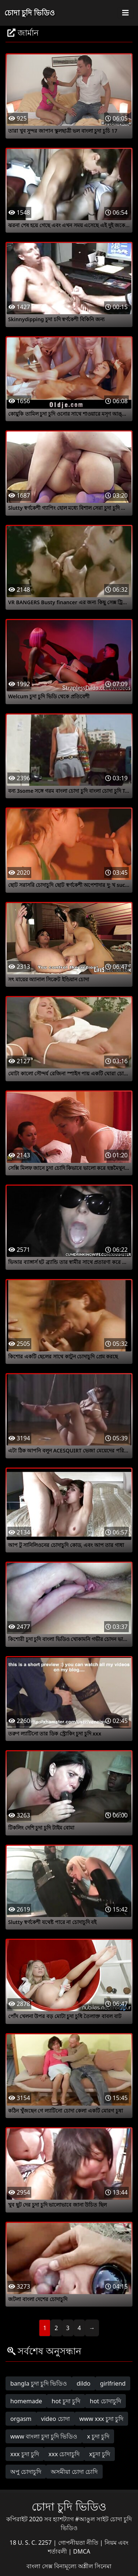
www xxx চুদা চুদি (101, 2419)
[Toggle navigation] (125, 12)
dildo (84, 2383)
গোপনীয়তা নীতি (79, 2543)
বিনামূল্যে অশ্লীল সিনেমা (83, 2566)
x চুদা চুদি (98, 2436)
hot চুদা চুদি (66, 2401)
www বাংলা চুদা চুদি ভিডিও (43, 2436)
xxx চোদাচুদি (64, 2454)
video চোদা (55, 2419)
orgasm (21, 2419)
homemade (26, 2401)
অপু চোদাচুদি (25, 2472)
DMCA (82, 2551)
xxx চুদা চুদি (24, 2454)
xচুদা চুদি (99, 2454)
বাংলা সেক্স (40, 2566)
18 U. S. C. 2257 (31, 2543)
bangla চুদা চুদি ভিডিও (38, 2383)
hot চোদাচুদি (105, 2401)
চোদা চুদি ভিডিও (29, 13)
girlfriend (113, 2383)
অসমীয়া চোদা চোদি (74, 2472)
